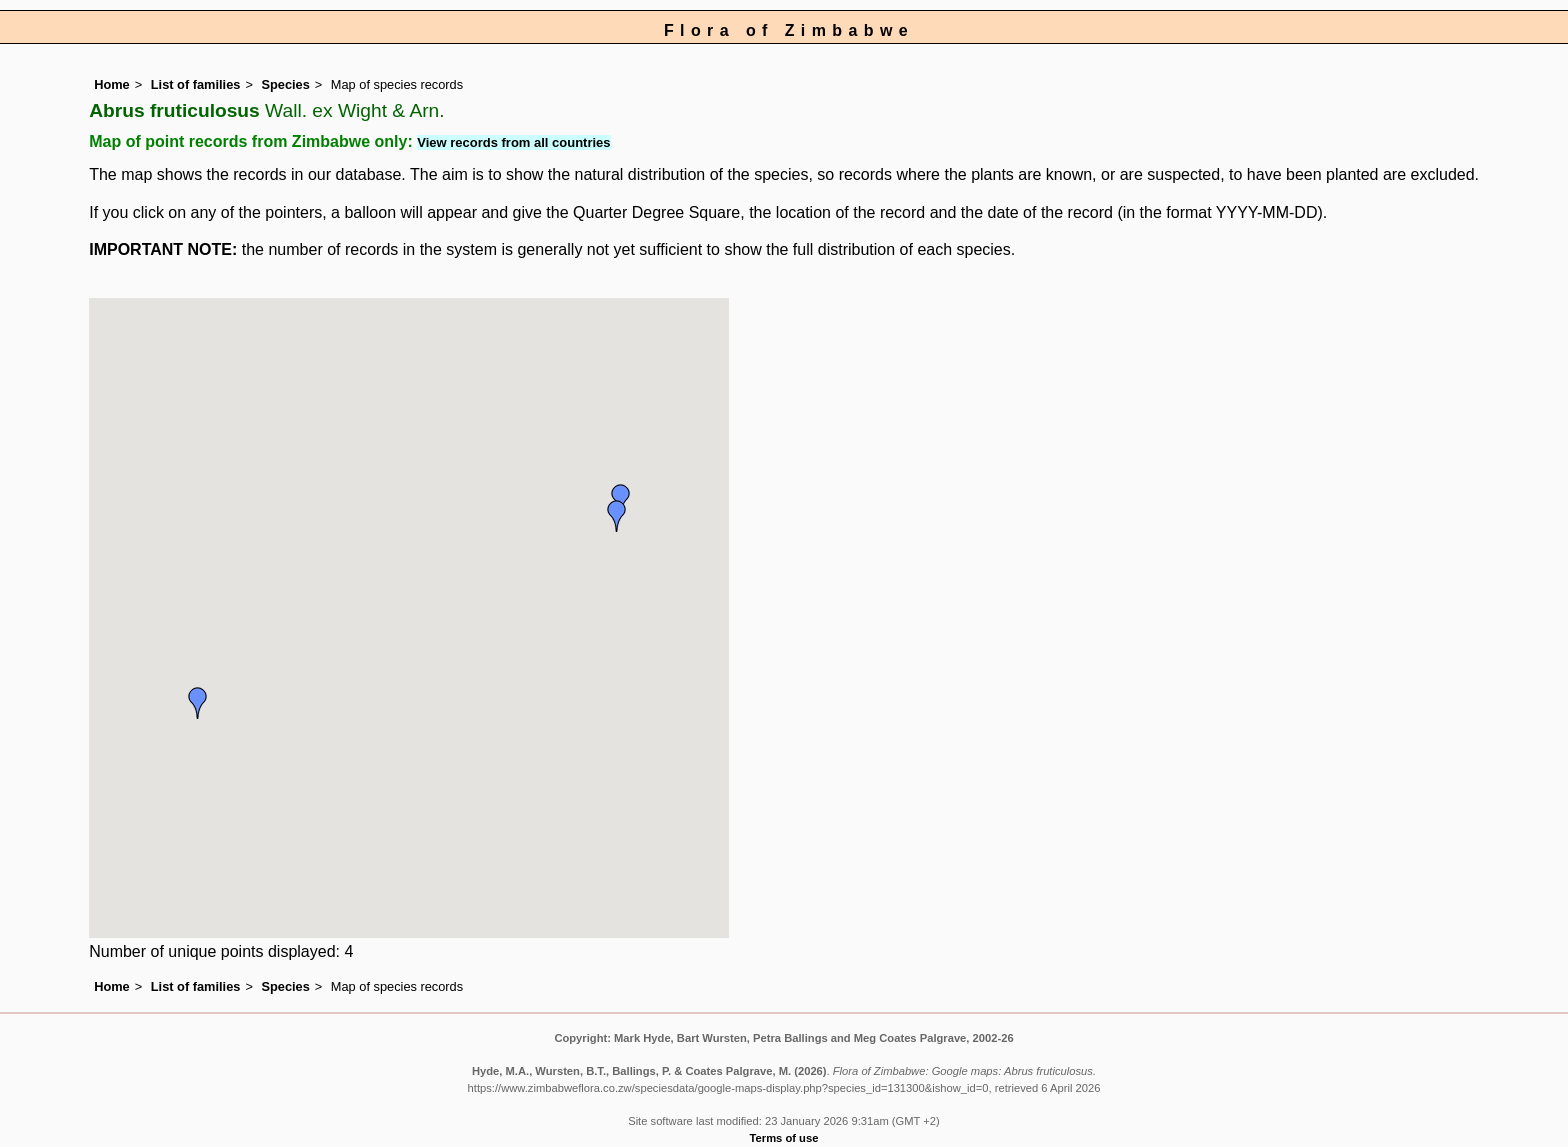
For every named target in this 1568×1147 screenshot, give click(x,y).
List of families (196, 84)
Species (285, 84)
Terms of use (784, 1138)
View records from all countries (513, 142)
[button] (198, 703)
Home (112, 84)
